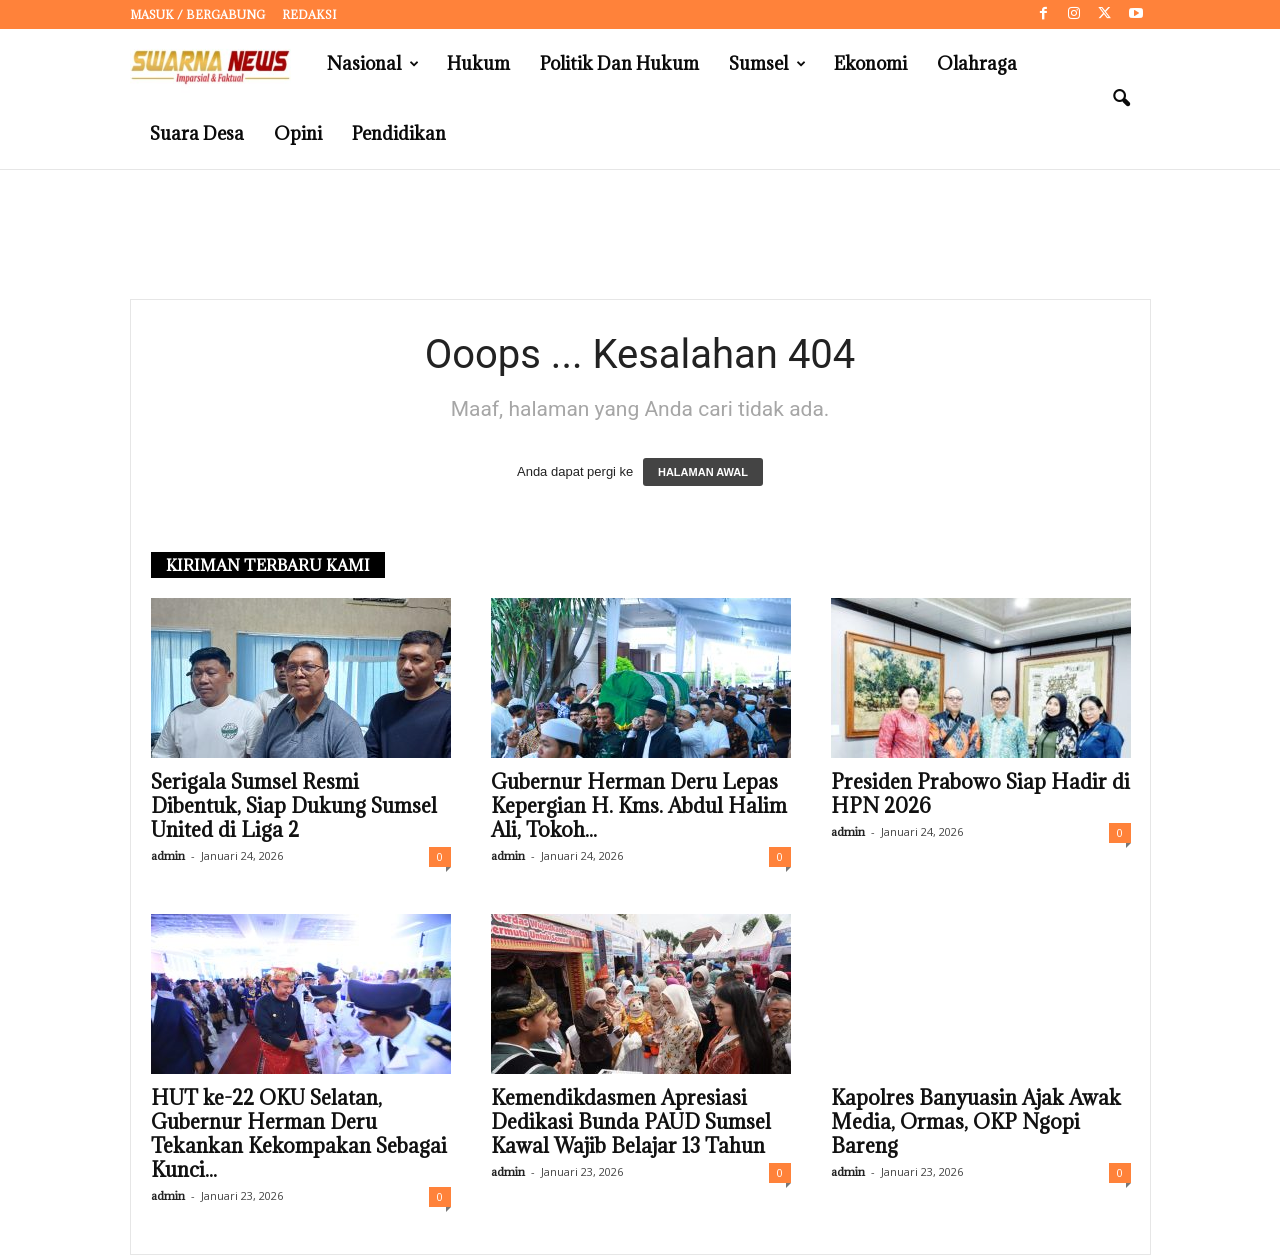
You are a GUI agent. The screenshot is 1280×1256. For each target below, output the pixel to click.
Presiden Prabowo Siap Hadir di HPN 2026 (980, 795)
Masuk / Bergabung (197, 14)
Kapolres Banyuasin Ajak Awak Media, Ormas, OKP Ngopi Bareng (976, 1123)
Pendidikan (399, 133)
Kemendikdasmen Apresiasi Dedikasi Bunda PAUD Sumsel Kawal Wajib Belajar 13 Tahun (631, 1123)
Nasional (373, 64)
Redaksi (309, 14)
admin (168, 856)
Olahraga (977, 63)
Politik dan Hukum (619, 63)
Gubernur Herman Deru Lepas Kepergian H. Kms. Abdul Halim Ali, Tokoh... (639, 807)
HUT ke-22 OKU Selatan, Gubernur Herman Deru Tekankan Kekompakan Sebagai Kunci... (299, 1135)
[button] (1121, 99)
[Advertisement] (640, 235)
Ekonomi (870, 63)
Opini (298, 133)
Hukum (478, 63)
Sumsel (767, 64)
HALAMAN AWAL (703, 473)
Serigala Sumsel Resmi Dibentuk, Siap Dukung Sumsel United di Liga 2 (294, 807)
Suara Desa (197, 133)
